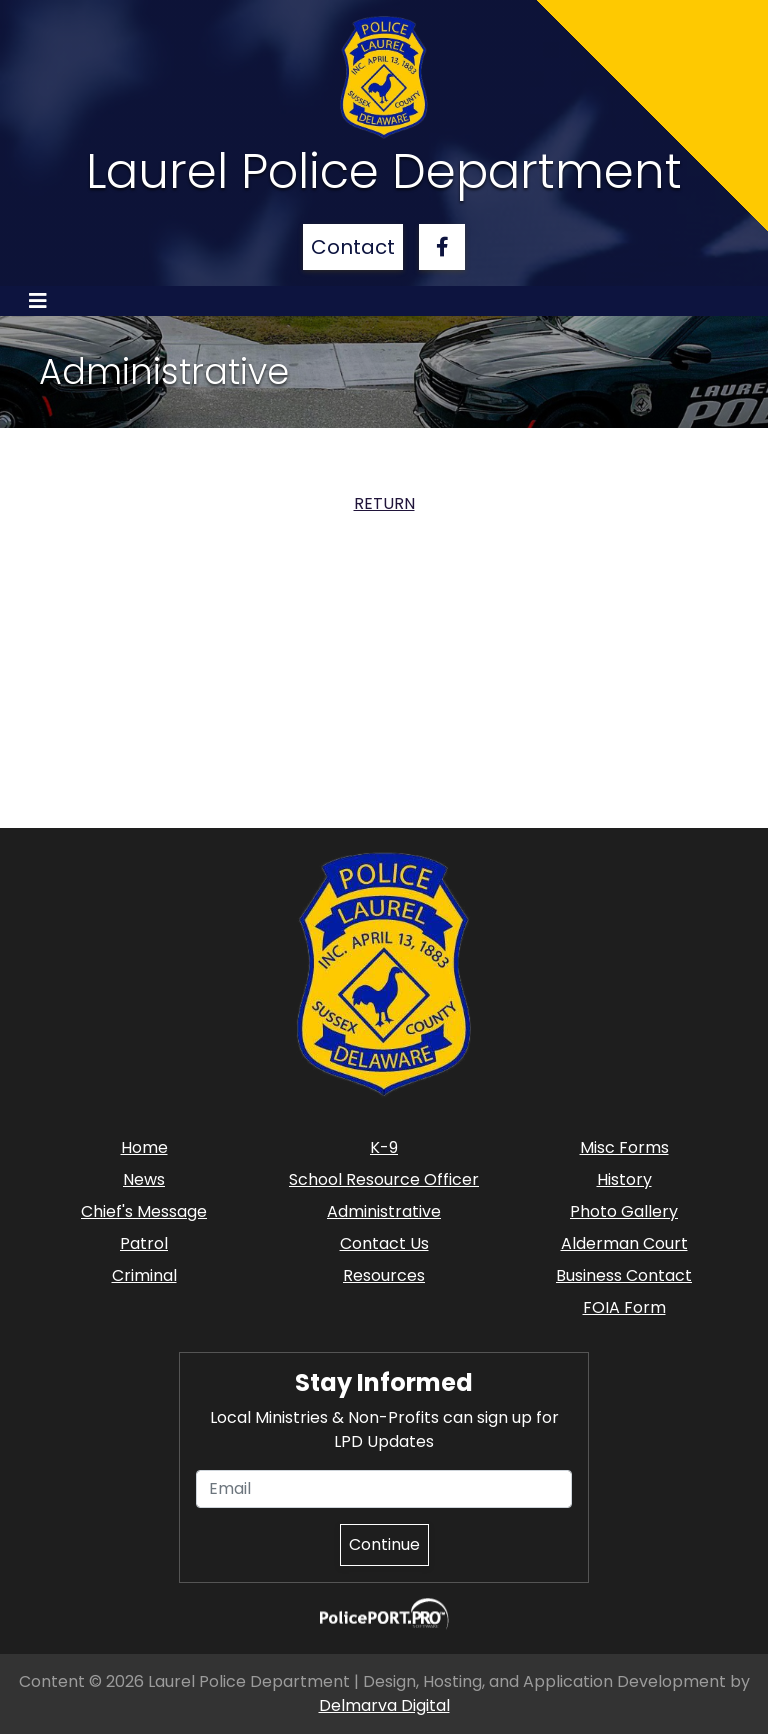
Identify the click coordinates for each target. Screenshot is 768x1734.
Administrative (384, 1211)
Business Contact (624, 1275)
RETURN (384, 503)
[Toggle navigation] (38, 301)
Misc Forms (624, 1147)
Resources (384, 1275)
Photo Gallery (624, 1211)
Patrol (144, 1243)
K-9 (384, 1147)
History (624, 1179)
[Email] (384, 1489)
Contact (353, 247)
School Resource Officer (384, 1179)
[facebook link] (442, 247)
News (144, 1179)
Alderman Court (624, 1243)
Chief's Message (144, 1211)
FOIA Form (624, 1307)
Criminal (144, 1275)
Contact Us (384, 1243)
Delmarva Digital (384, 1705)
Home (144, 1147)
